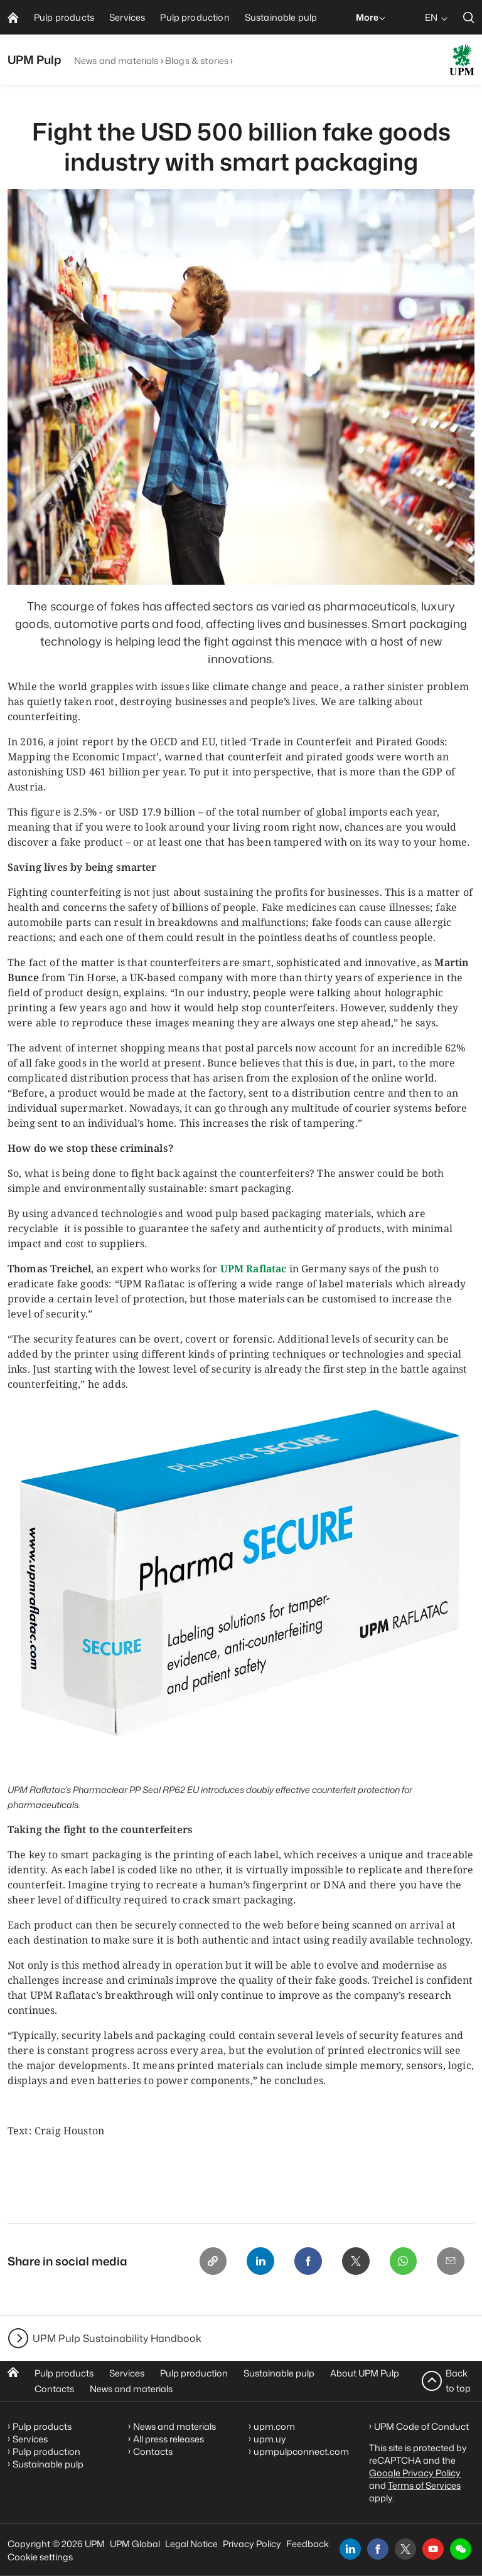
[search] (468, 17)
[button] (460, 2549)
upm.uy (270, 2439)
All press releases (168, 2439)
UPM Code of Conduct (421, 2426)
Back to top (458, 2380)
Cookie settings (40, 2556)
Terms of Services (424, 2485)
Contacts (54, 2388)
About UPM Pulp (364, 2373)
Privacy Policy (252, 2543)
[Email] (450, 2261)
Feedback (307, 2543)
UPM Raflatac (253, 1268)
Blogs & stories (196, 60)
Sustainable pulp (279, 2373)
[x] (405, 2549)
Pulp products (64, 2373)
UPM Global (135, 2543)
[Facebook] (307, 2261)
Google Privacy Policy (415, 2472)
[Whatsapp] (403, 2261)
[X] (355, 2261)
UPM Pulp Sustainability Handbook (117, 2338)
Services (126, 2373)
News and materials (116, 60)
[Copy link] (212, 2261)
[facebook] (377, 2549)
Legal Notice (191, 2543)
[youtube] (433, 2549)
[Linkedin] (260, 2261)
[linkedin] (350, 2549)
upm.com (274, 2426)
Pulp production (194, 2373)
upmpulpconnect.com (301, 2451)
